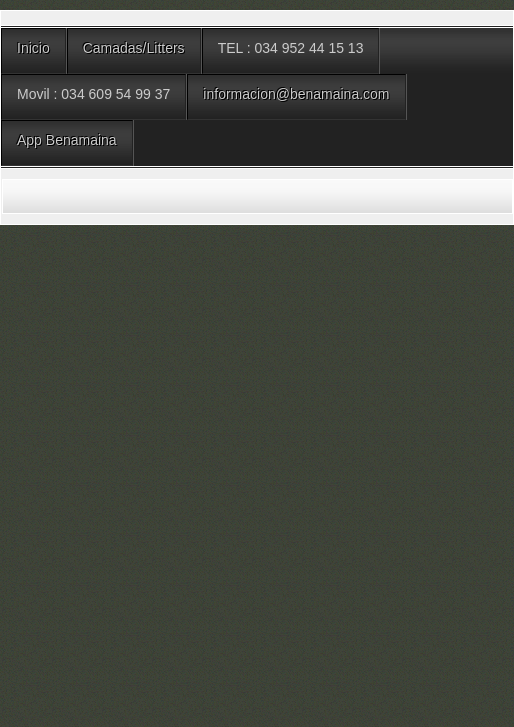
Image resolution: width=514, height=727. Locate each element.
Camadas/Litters (134, 48)
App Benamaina (67, 140)
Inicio (33, 48)
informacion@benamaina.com (296, 94)
